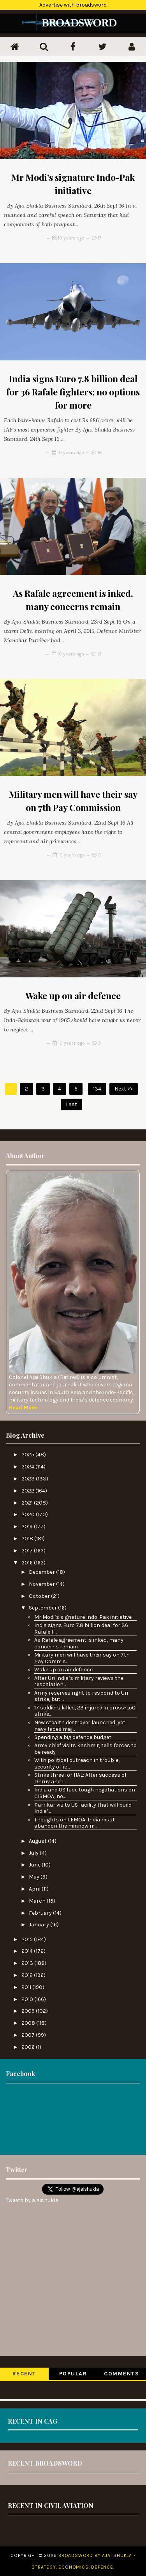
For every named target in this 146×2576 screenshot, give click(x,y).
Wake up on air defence (73, 995)
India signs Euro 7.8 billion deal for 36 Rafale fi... (81, 1628)
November (42, 1584)
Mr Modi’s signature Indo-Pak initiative (83, 1617)
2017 (27, 1550)
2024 (28, 1466)
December (42, 1572)
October (40, 1596)
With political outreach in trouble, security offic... (77, 1763)
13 (99, 654)
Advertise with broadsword (73, 5)
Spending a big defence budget (72, 1737)
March (38, 1901)
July (34, 1853)
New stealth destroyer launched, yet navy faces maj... (79, 1725)
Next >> (123, 1088)
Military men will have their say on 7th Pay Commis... (82, 1658)
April (35, 1889)
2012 (27, 1975)
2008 (28, 2023)
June (35, 1864)
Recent (24, 2373)
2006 (28, 2047)
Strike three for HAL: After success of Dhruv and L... (80, 1778)
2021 (27, 1502)
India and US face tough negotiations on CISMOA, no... (84, 1793)
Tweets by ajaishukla (32, 2200)
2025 (28, 1454)
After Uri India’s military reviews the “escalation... (78, 1681)
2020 (28, 1514)
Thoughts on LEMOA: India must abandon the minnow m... (74, 1823)
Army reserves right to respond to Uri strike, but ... (81, 1696)
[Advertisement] (73, 2118)
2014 (27, 1951)
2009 (28, 2011)
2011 (26, 1987)
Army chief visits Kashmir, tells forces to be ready (85, 1748)
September (43, 1607)
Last (71, 1104)
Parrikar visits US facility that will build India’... (83, 1808)
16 (99, 452)
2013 (27, 1963)
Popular (73, 2373)
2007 (28, 2035)
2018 (27, 1538)
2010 (27, 1999)
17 (100, 238)
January (39, 1924)
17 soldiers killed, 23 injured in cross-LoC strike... (84, 1711)
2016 (27, 1562)
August (38, 1841)
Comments (121, 2373)
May (34, 1876)
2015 (27, 1939)
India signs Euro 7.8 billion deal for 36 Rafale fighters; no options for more (73, 391)
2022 (28, 1490)
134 (97, 1088)
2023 (28, 1478)
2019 (27, 1526)
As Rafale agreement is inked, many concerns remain (78, 1643)
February (41, 1913)
